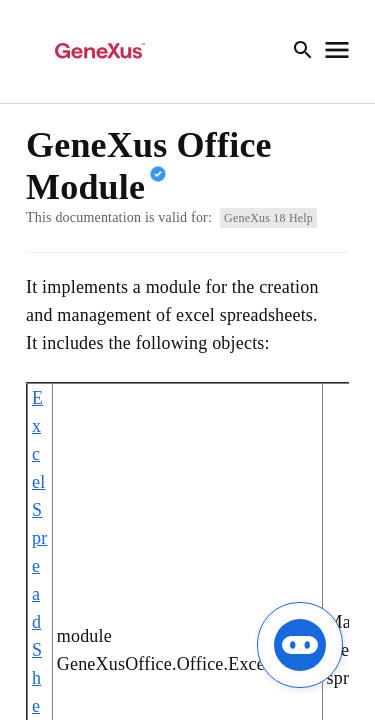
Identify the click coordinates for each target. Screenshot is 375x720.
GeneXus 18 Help (268, 218)
